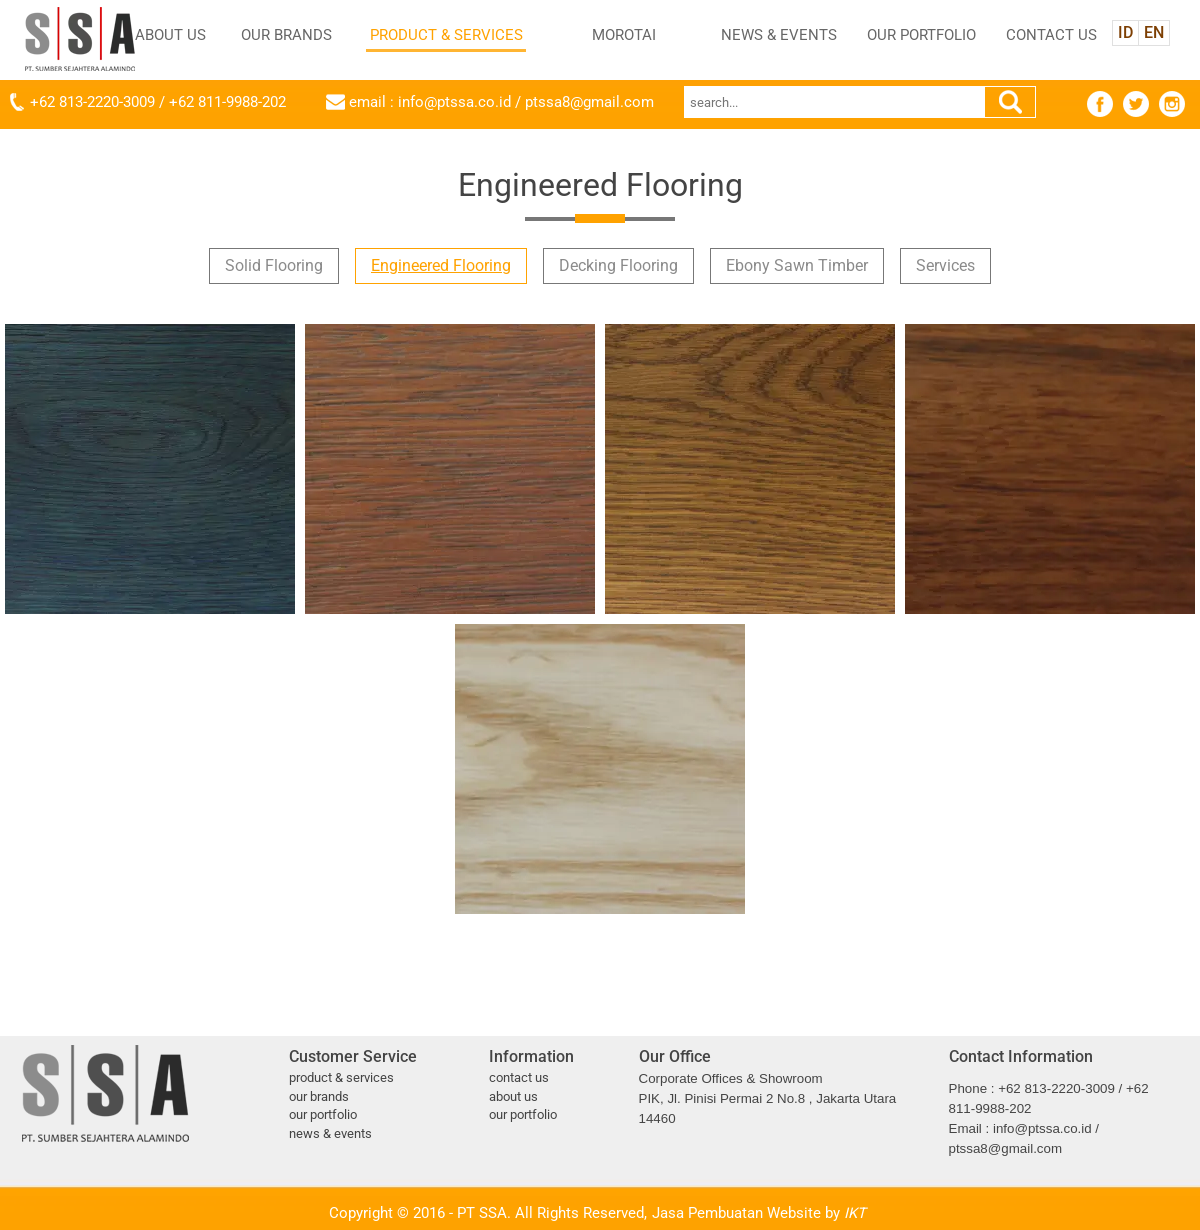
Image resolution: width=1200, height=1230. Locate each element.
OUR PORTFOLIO (921, 35)
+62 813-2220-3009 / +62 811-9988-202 (158, 102)
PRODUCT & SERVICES (446, 35)
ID (1125, 32)
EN (1154, 32)
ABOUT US (170, 35)
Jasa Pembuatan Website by (759, 1213)
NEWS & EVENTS (779, 35)
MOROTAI (624, 35)
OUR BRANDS (286, 35)
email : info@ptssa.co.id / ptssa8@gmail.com (501, 102)
